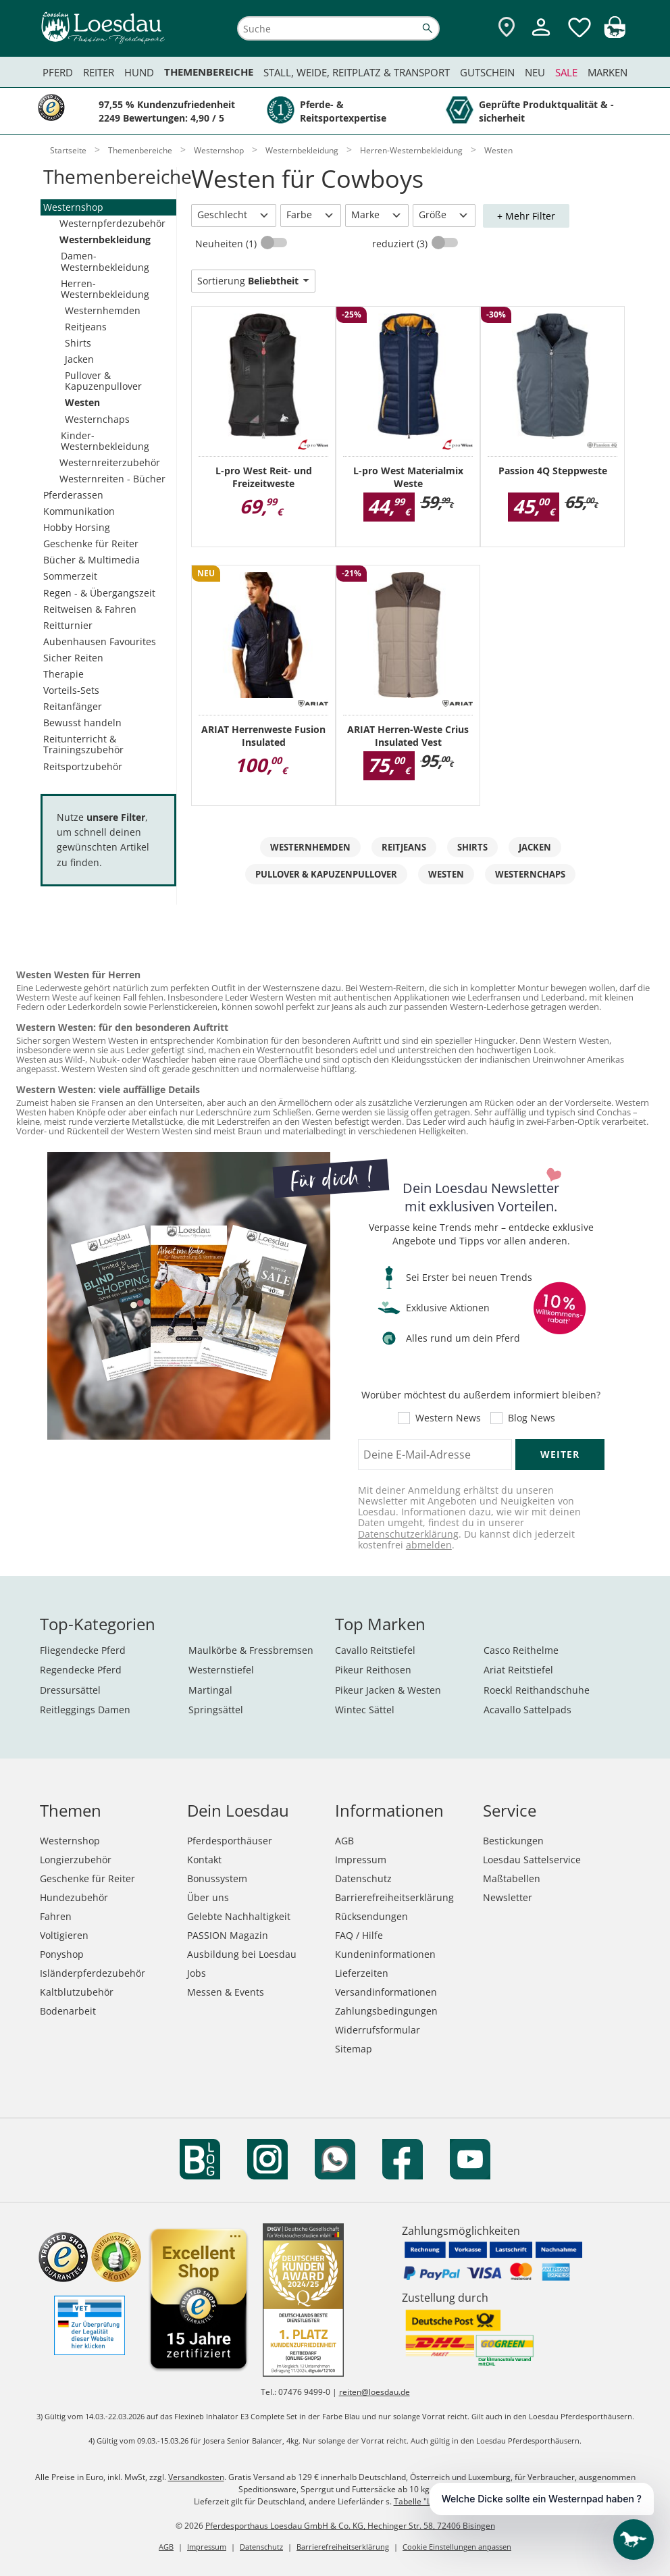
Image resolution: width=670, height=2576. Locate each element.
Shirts (78, 342)
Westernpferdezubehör (112, 223)
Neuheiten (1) (227, 243)
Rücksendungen (371, 1916)
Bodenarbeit (68, 2010)
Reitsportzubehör (82, 766)
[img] (614, 34)
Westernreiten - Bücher (112, 478)
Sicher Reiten (73, 657)
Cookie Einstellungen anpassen (457, 2547)
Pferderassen (73, 494)
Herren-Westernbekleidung (105, 289)
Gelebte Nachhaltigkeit (238, 1916)
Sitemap (353, 2048)
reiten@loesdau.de (374, 2392)
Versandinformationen (386, 1992)
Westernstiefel (221, 1669)
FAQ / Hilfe (359, 1935)
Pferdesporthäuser (229, 1840)
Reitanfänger (72, 706)
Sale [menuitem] (566, 72)
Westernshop (73, 207)
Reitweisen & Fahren (89, 609)
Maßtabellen (511, 1878)
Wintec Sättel (364, 1709)
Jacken (79, 359)
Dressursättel (70, 1690)
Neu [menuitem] (535, 72)
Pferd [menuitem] (58, 72)
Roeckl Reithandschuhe (537, 1690)
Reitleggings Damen (85, 1709)
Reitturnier (68, 625)
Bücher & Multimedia (91, 559)
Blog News (531, 1418)
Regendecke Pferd (81, 1669)
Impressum (360, 1859)
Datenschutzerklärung (408, 1533)
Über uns (208, 1897)
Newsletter (507, 1897)
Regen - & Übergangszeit (99, 592)
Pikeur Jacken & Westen (388, 1690)
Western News (448, 1418)
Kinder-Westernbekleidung (105, 441)
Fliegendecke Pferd (83, 1650)
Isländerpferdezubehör (92, 1973)
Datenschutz (363, 1878)
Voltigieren (64, 1935)
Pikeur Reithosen (373, 1669)
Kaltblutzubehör (76, 1992)
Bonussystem (217, 1878)
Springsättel (215, 1709)
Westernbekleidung (105, 239)
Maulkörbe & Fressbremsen (250, 1650)
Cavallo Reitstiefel (375, 1650)
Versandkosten (196, 2477)
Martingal (210, 1690)
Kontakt (204, 1859)
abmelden (429, 1544)
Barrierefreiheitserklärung (394, 1897)
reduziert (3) (401, 243)
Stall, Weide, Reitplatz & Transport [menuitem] (356, 72)
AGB (344, 1840)
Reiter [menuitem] (98, 72)
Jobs (196, 1973)
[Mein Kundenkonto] (541, 37)
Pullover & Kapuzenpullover (103, 381)
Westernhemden (102, 310)
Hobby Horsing (76, 527)
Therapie (63, 673)
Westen (82, 402)
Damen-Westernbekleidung (105, 261)
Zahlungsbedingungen (386, 2010)
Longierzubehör (75, 1859)
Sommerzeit (70, 576)
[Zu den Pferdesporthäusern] (506, 28)
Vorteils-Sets (71, 690)
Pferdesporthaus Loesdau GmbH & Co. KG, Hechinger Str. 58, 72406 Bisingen (350, 2525)
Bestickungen (513, 1840)
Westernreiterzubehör (109, 462)
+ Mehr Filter (526, 215)
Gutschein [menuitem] (487, 72)
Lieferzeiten (361, 1973)
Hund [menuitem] (139, 72)
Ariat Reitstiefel (518, 1669)
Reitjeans (86, 326)
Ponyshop (62, 1954)
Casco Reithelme (521, 1650)
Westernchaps (97, 419)
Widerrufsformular (377, 2029)
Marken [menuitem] (607, 72)
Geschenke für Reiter (90, 543)
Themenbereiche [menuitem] (208, 72)
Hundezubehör (74, 1897)
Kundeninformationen (385, 1954)
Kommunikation (79, 511)
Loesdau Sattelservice (532, 1859)
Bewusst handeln (82, 722)
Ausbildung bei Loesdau (242, 1954)
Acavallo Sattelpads (527, 1709)
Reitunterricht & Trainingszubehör (83, 744)
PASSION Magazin (227, 1935)
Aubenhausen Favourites (99, 641)
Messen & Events (225, 1992)
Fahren (56, 1916)
